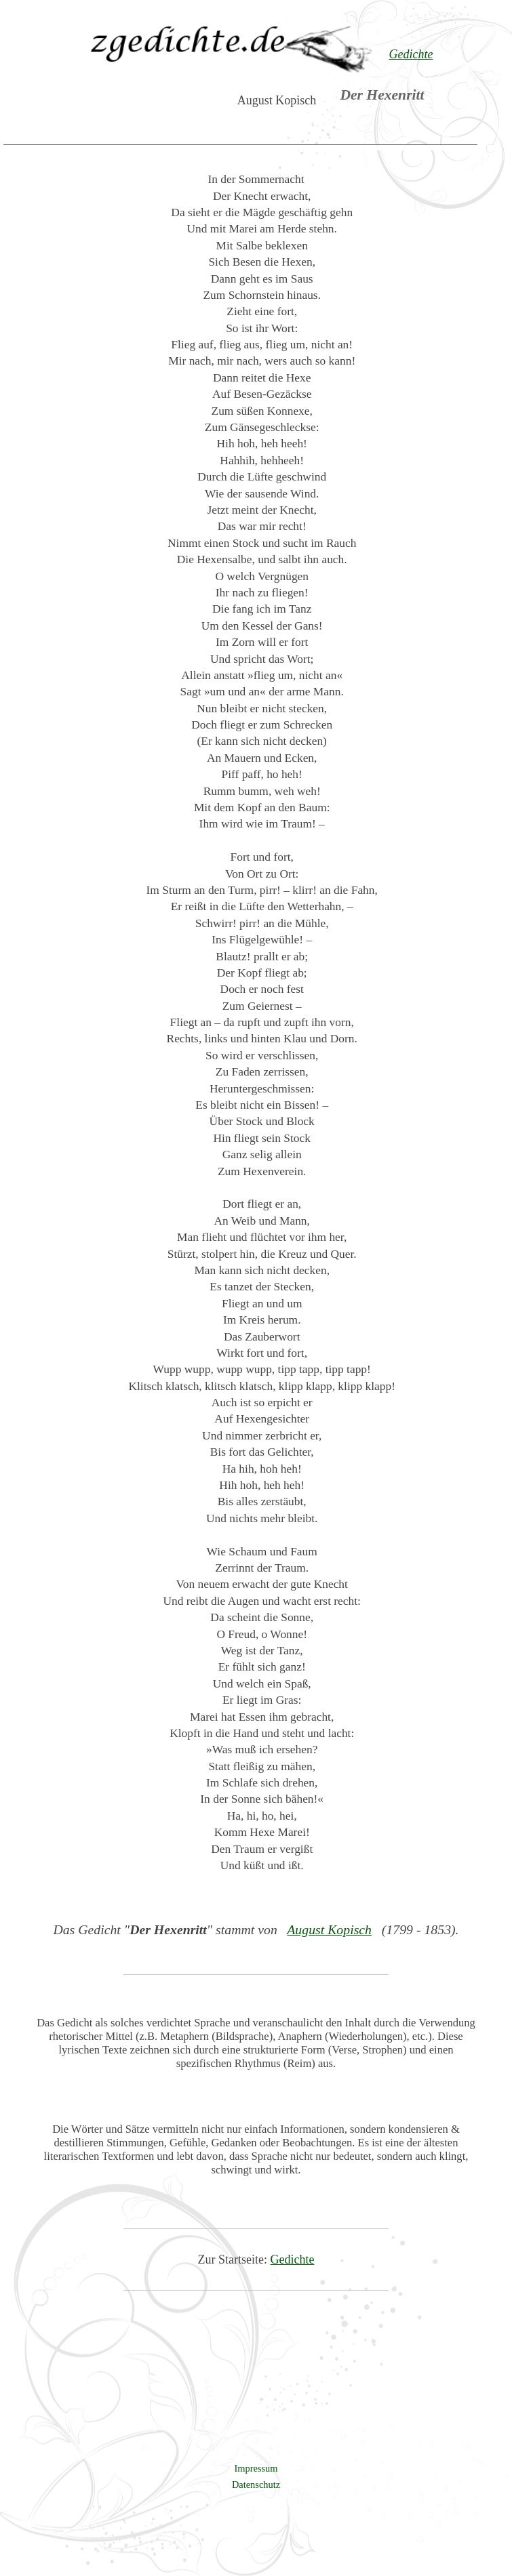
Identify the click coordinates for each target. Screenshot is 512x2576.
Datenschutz (256, 2484)
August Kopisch (329, 1929)
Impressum (256, 2468)
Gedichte (293, 2259)
